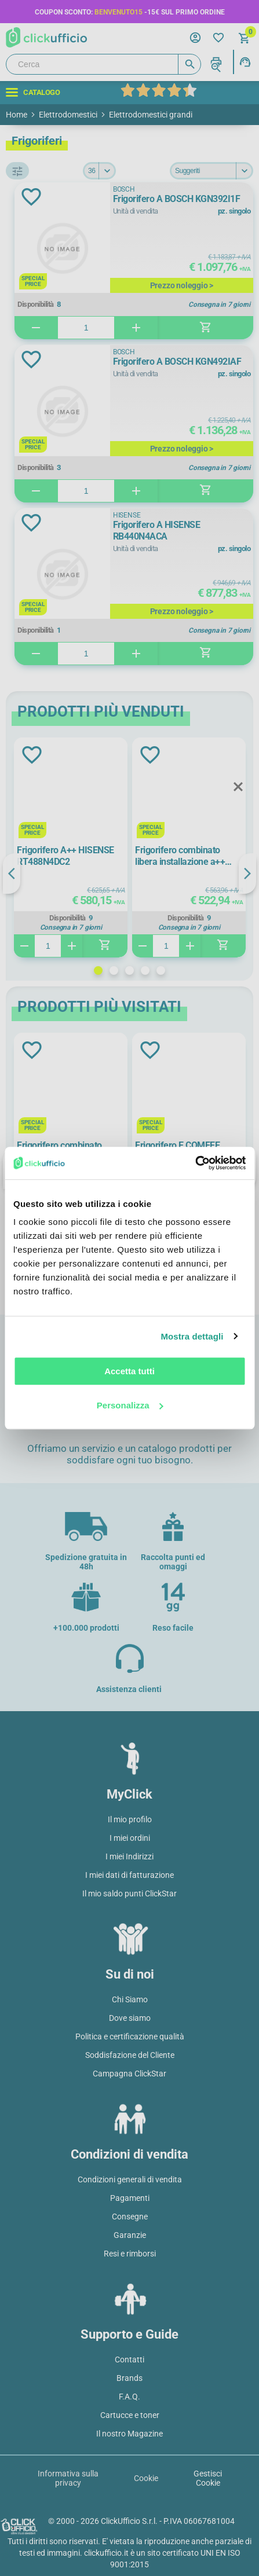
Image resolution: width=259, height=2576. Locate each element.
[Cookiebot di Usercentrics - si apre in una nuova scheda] (195, 1162)
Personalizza (130, 1405)
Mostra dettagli (191, 1336)
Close (238, 787)
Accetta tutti (129, 1371)
